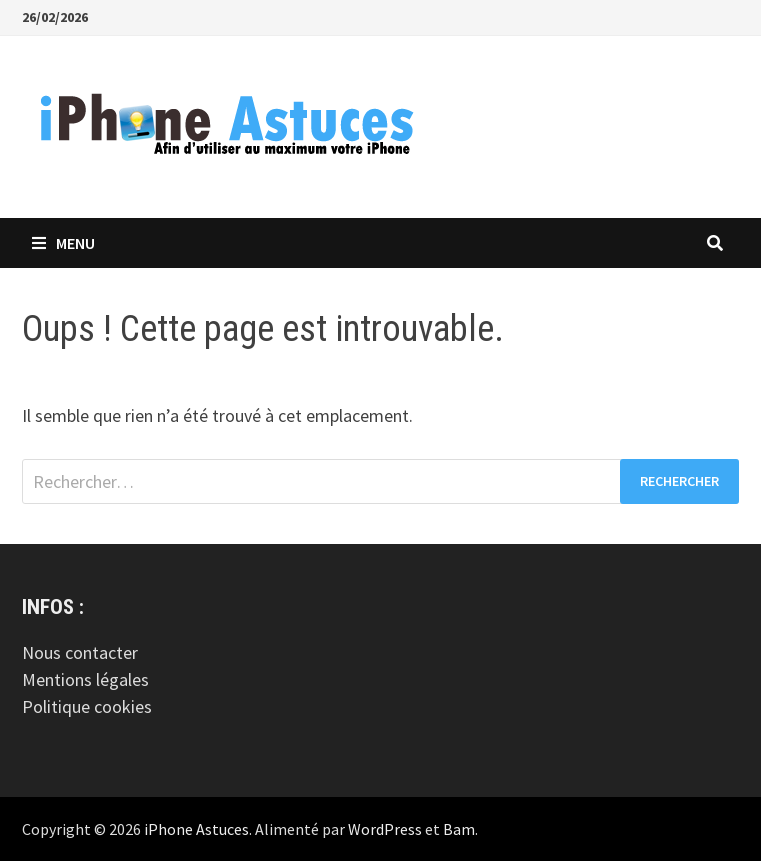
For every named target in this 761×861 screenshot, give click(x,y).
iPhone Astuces (196, 829)
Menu (63, 243)
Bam (459, 829)
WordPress (385, 829)
